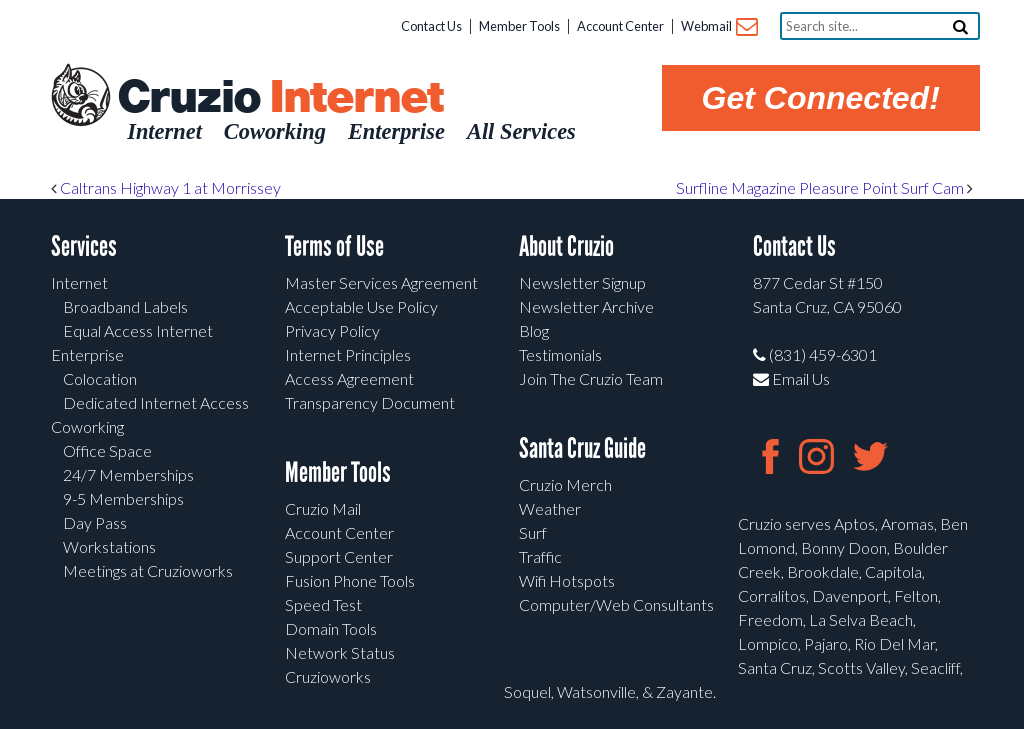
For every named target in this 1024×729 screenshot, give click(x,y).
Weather (550, 508)
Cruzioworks (328, 676)
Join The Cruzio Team (591, 378)
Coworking (87, 426)
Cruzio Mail (323, 508)
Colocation (100, 378)
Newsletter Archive (586, 306)
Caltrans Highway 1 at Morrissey (166, 187)
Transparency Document (370, 402)
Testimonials (560, 354)
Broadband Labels (125, 306)
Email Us (791, 378)
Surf (533, 532)
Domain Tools (331, 628)
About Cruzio (566, 246)
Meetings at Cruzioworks (148, 570)
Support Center (339, 556)
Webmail (718, 27)
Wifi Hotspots (567, 580)
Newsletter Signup (582, 282)
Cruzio (280, 98)
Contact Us (431, 26)
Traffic (540, 556)
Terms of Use (334, 246)
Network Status (340, 652)
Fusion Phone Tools (350, 580)
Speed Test (323, 604)
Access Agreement (349, 378)
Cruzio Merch (565, 484)
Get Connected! (821, 98)
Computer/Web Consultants (616, 604)
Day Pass (95, 522)
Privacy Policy (332, 330)
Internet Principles (348, 354)
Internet (79, 282)
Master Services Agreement (381, 282)
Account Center (620, 26)
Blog (534, 330)
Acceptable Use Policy (361, 306)
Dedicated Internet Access (156, 402)
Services (84, 246)
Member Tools (519, 26)
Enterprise (87, 354)
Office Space (107, 450)
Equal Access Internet (138, 330)
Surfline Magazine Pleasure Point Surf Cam (824, 187)
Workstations (109, 546)
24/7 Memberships (128, 474)
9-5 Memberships (123, 498)
